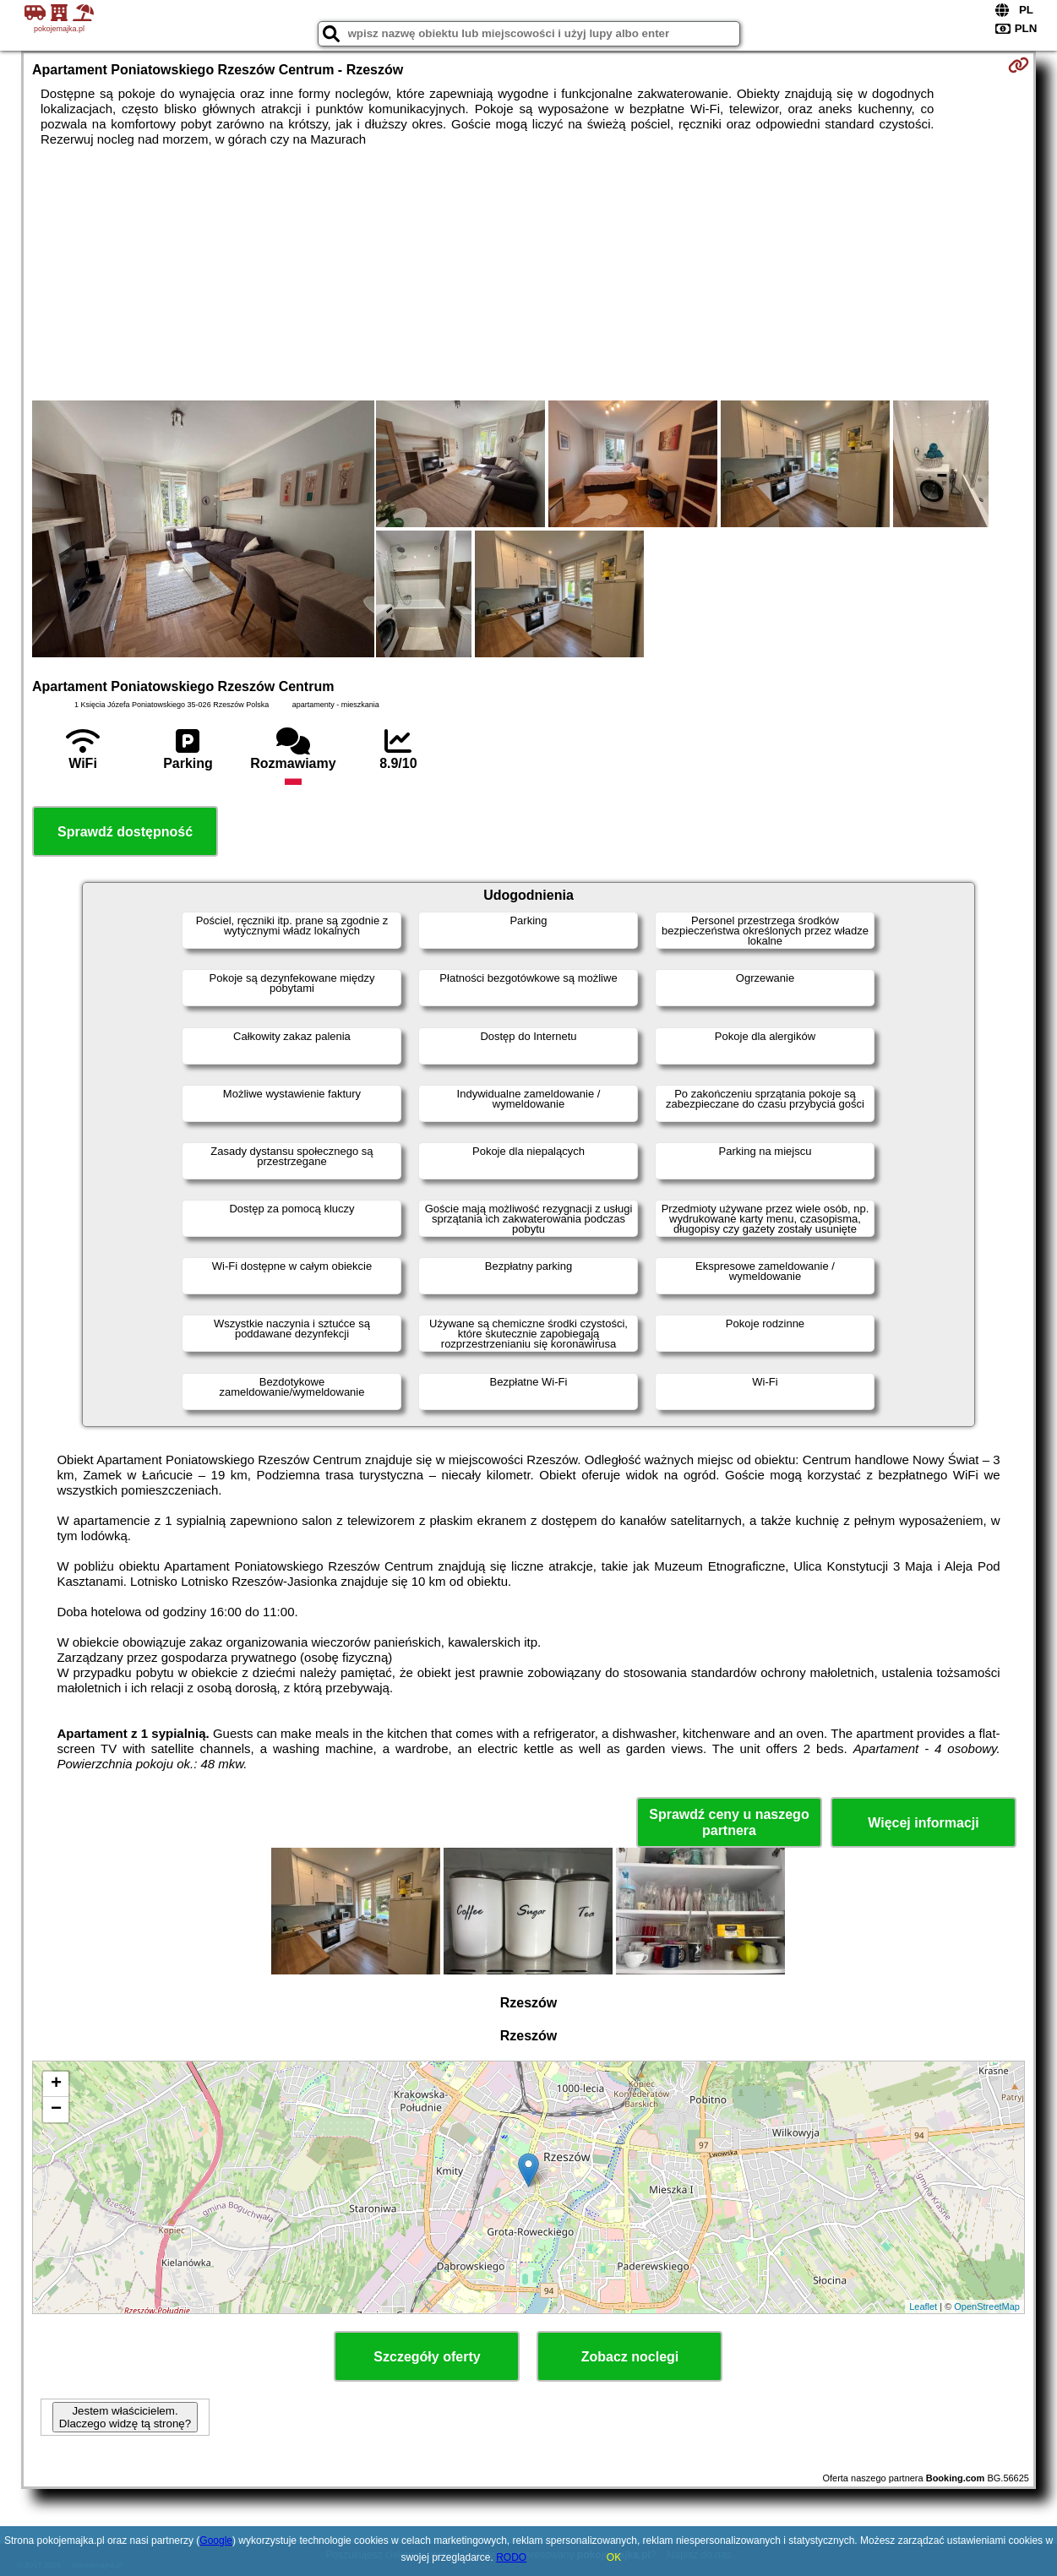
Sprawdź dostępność (125, 832)
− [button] (56, 2109)
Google (215, 2540)
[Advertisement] (528, 273)
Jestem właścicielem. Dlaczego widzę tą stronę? (125, 2417)
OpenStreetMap (987, 2306)
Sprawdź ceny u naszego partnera (729, 1822)
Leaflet (923, 2306)
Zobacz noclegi (630, 2357)
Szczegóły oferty (426, 2357)
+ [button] (56, 2084)
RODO (511, 2557)
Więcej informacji (923, 1823)
